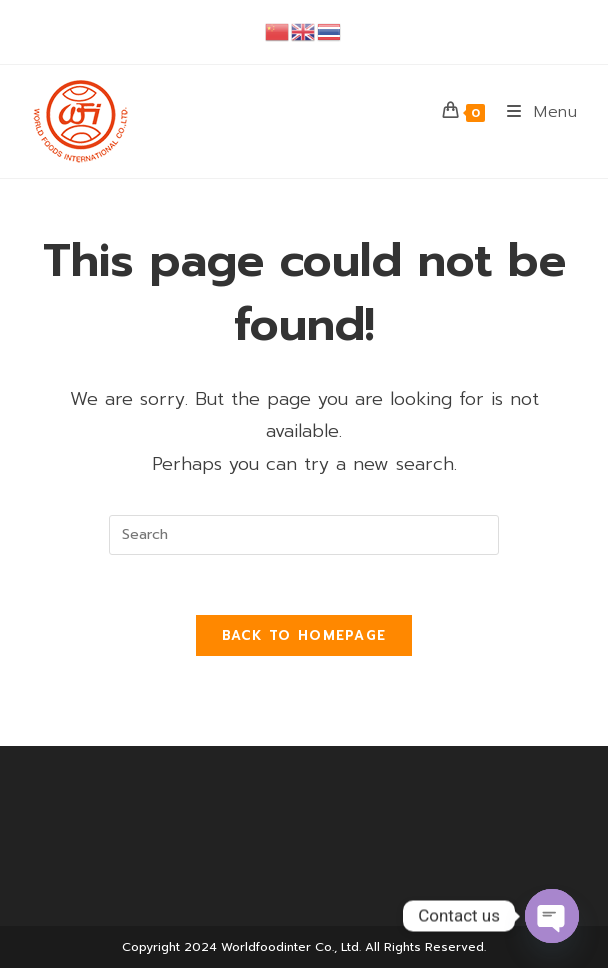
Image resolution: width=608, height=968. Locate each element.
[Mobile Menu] (535, 112)
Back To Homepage (304, 635)
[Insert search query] (304, 535)
